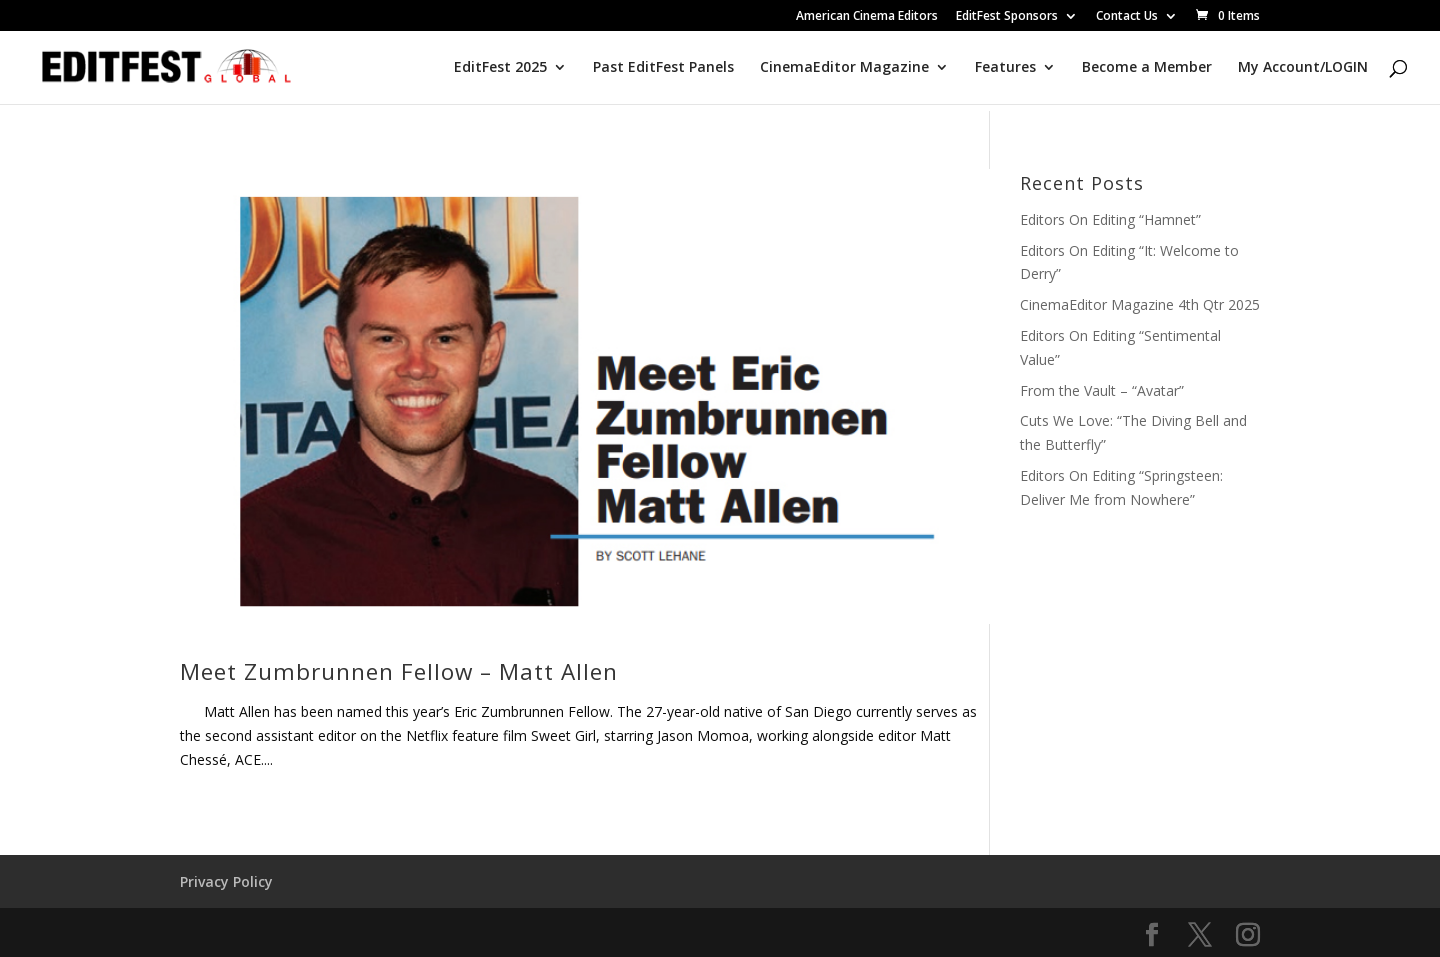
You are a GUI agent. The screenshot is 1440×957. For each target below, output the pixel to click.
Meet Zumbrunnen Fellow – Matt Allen (399, 671)
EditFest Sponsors (1007, 17)
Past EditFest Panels (663, 68)
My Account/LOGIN (1303, 68)
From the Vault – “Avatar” (1102, 390)
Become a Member (1147, 68)
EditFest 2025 (500, 68)
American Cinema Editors (867, 17)
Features (1005, 68)
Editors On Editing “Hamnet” (1110, 219)
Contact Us (1127, 17)
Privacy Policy (226, 881)
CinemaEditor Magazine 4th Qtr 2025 (1140, 304)
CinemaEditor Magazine (844, 68)
